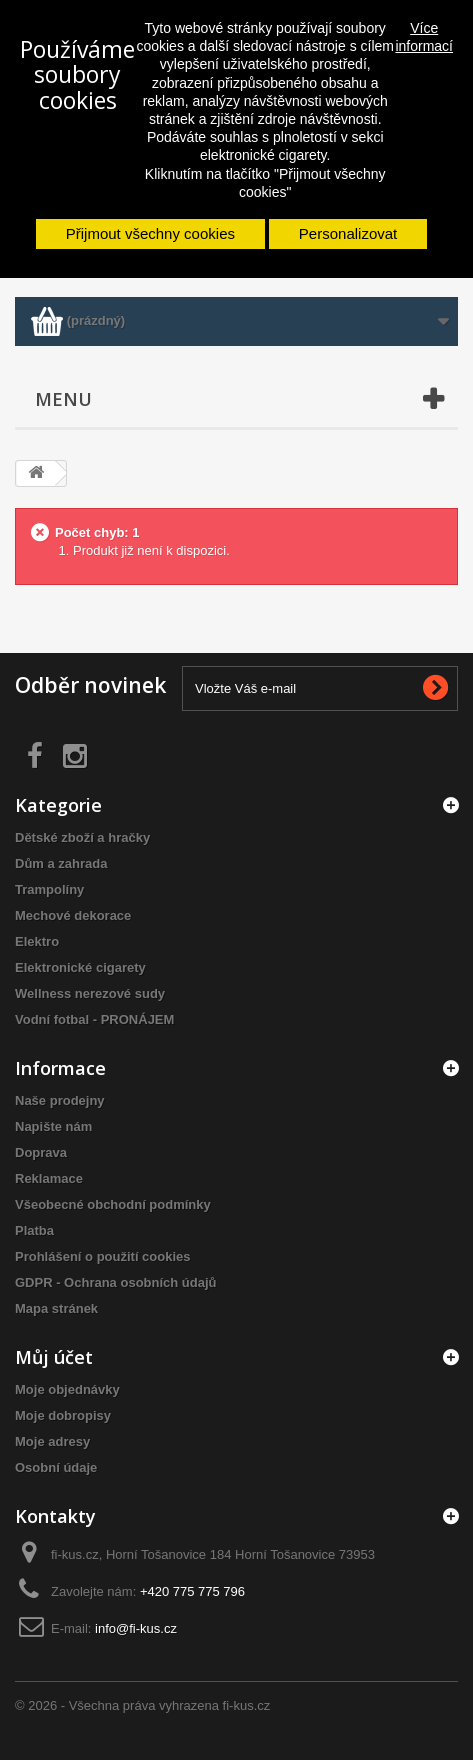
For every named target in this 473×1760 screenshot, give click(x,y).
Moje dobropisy (63, 1415)
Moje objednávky (67, 1389)
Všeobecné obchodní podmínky (113, 1204)
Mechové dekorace (73, 915)
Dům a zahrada (61, 863)
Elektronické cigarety (80, 967)
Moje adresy (52, 1441)
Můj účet (54, 1357)
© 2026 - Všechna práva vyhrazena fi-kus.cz (142, 1705)
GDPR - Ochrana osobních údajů (116, 1282)
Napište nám (53, 1126)
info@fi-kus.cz (136, 1628)
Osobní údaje (56, 1467)
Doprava (41, 1152)
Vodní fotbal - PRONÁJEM (94, 1019)
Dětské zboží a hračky (82, 837)
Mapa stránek (56, 1308)
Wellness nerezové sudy (90, 993)
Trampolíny (49, 889)
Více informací (424, 37)
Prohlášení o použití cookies (103, 1256)
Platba (34, 1230)
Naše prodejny (60, 1100)
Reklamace (49, 1178)
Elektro (37, 941)
